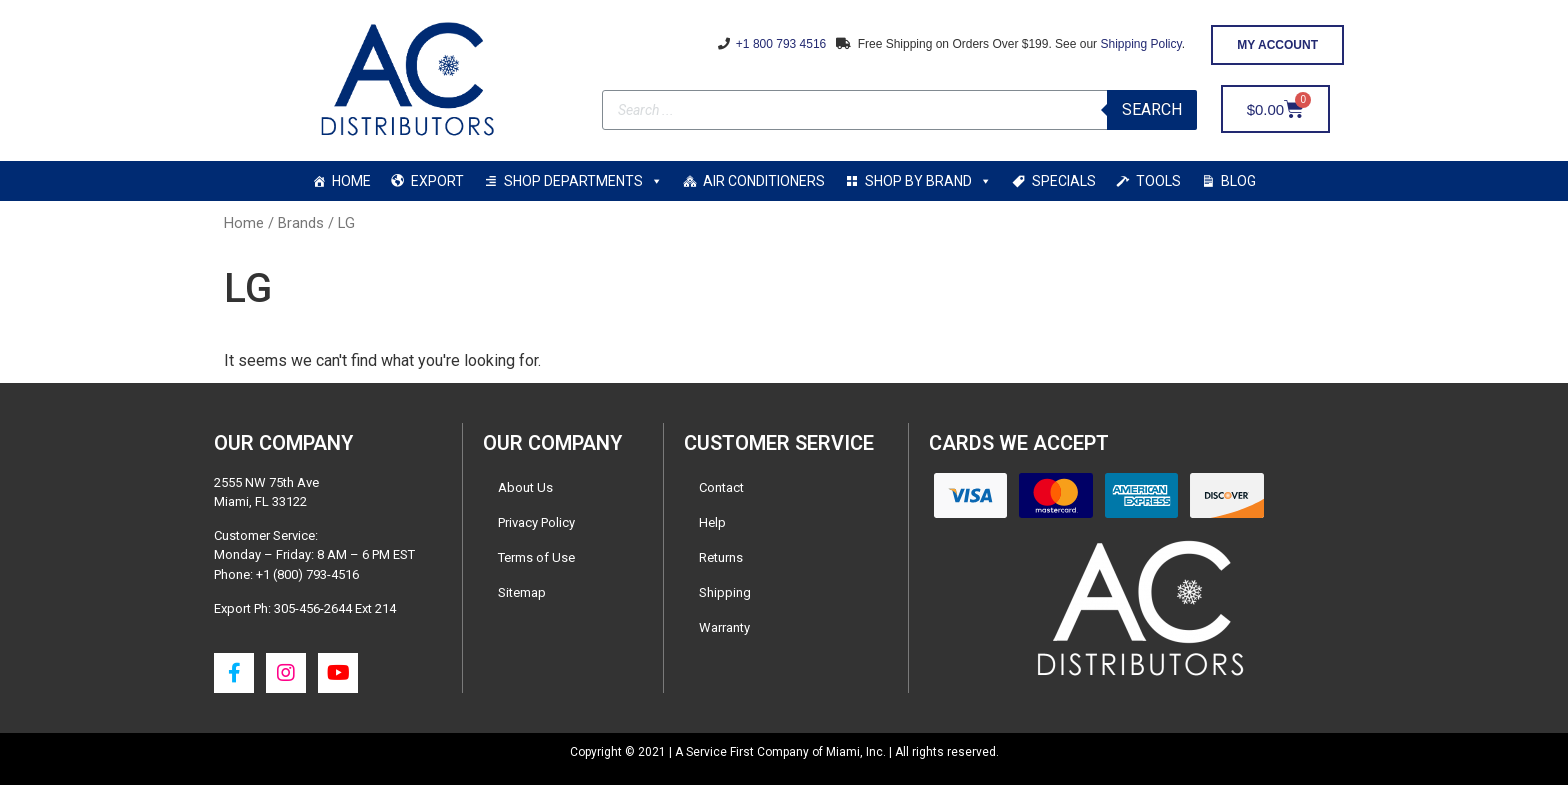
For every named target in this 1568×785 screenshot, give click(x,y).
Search (1152, 109)
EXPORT (437, 181)
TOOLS (1158, 181)
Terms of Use (536, 557)
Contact (721, 487)
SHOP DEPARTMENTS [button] (583, 181)
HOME (351, 181)
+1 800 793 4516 (780, 44)
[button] (1277, 45)
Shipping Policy (1140, 44)
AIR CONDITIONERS (764, 181)
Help (712, 522)
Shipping (725, 592)
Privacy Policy (536, 522)
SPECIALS (1064, 181)
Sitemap (522, 592)
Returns (721, 557)
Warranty (724, 627)
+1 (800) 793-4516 (307, 574)
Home (244, 223)
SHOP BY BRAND (928, 181)
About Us (525, 487)
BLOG (1238, 181)
